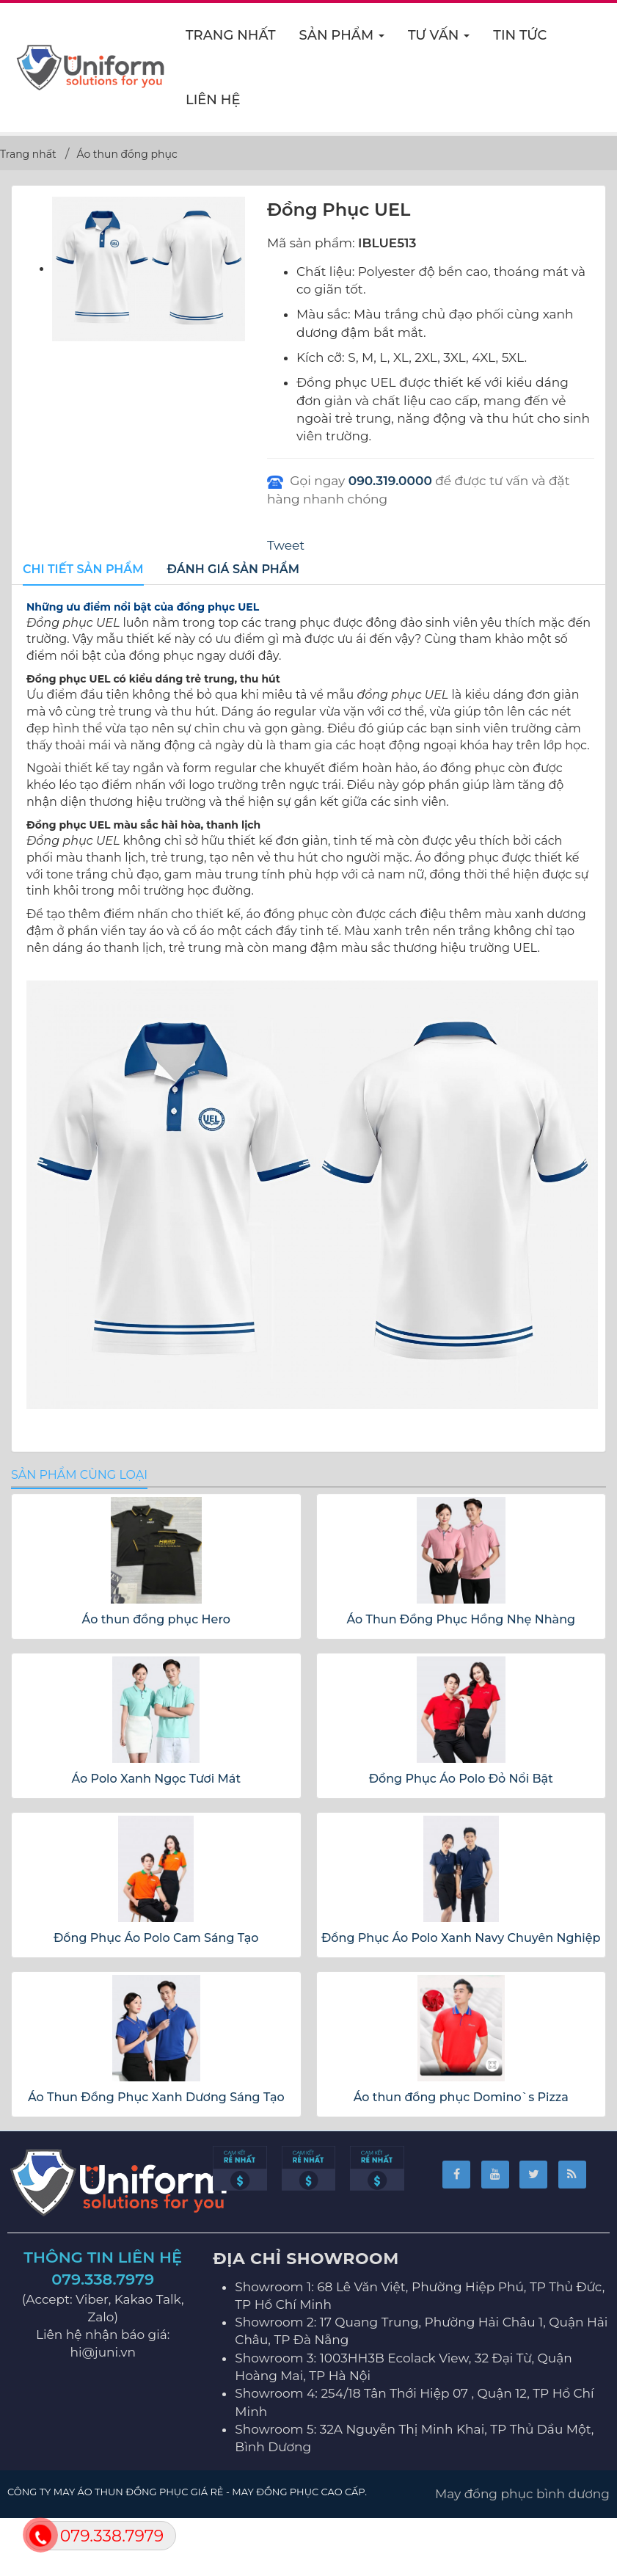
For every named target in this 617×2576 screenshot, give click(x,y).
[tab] (83, 570)
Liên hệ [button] (213, 100)
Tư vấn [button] (439, 39)
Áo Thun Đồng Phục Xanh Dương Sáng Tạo (156, 2097)
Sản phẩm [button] (342, 39)
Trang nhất (231, 35)
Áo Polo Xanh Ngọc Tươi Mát (156, 1779)
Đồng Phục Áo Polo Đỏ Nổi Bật (461, 1779)
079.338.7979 (102, 2279)
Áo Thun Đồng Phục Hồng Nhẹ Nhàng (460, 1619)
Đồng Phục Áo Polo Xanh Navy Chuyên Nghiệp (461, 1938)
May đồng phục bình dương (522, 2493)
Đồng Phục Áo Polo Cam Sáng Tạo (156, 1938)
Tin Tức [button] (520, 35)
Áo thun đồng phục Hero (156, 1619)
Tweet (285, 545)
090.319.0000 (390, 480)
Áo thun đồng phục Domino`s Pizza (461, 2097)
